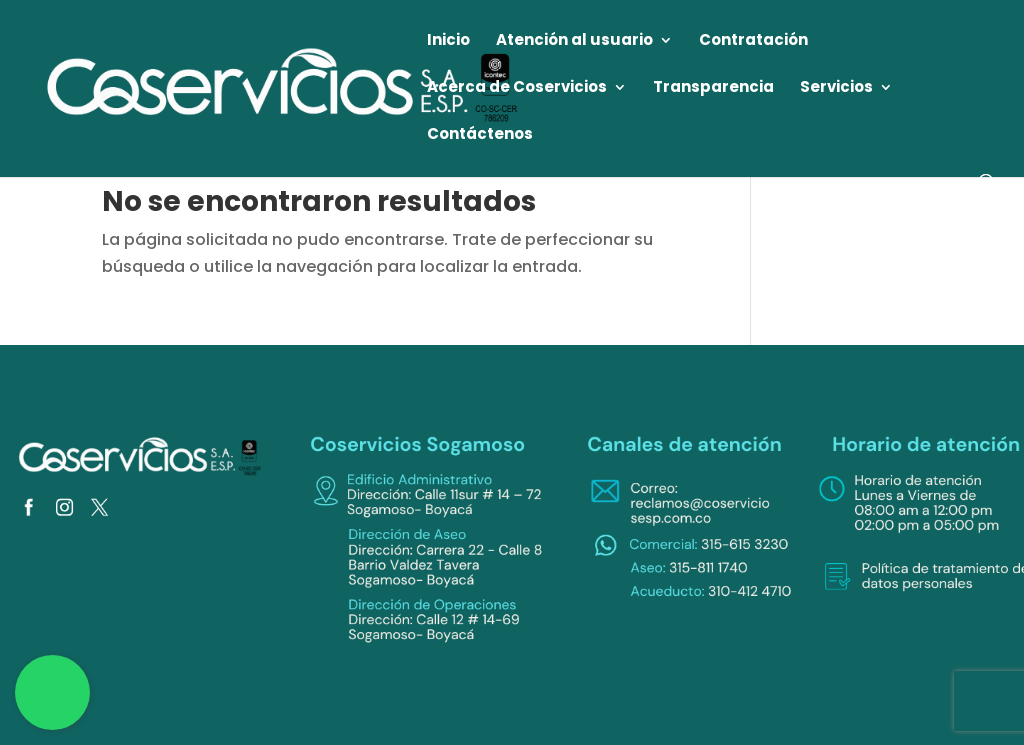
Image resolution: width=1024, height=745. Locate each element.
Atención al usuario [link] (574, 41)
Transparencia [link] (713, 88)
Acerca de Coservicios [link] (517, 88)
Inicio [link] (448, 41)
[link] (284, 87)
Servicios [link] (836, 88)
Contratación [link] (753, 41)
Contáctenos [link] (480, 135)
